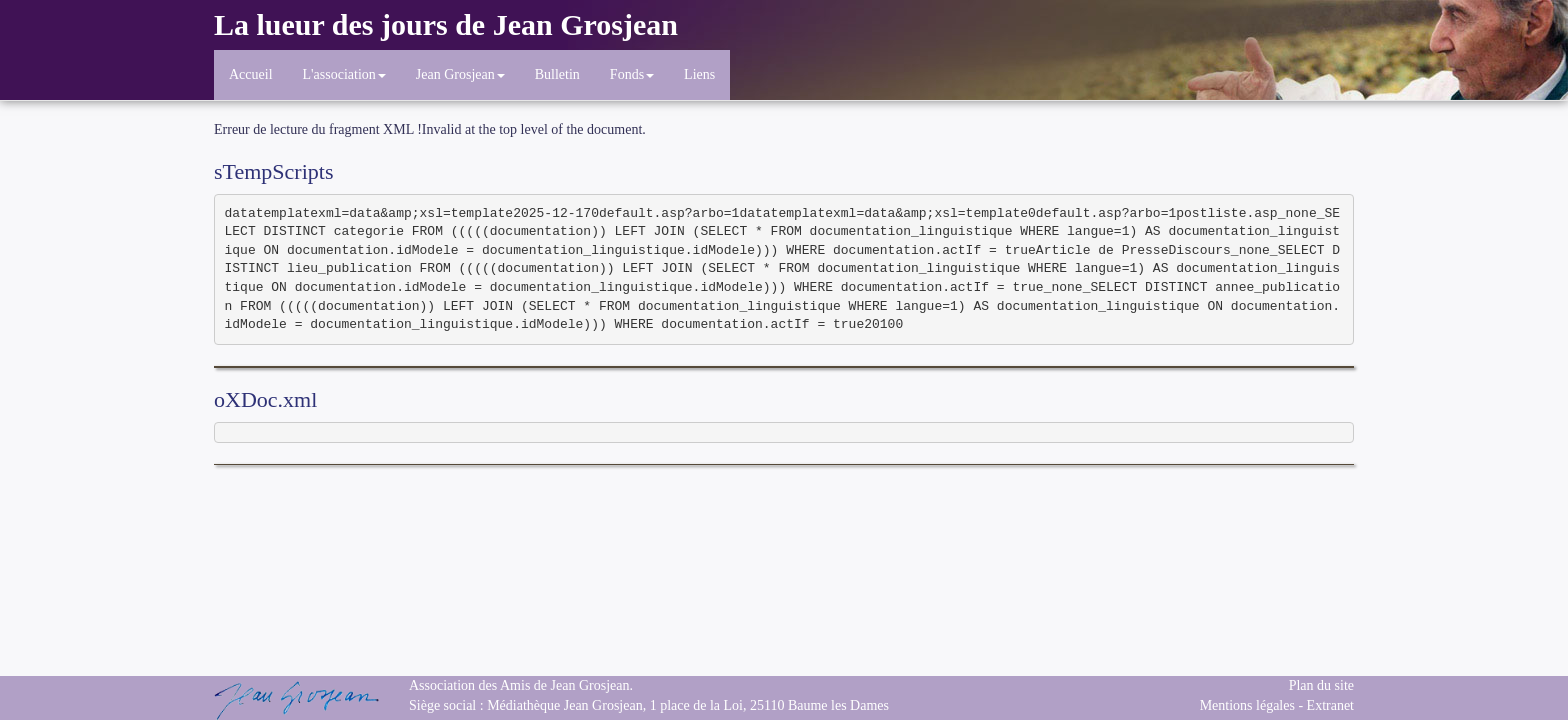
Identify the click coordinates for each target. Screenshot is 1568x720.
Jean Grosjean (460, 74)
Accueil (251, 74)
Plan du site (1321, 685)
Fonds (632, 74)
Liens (699, 74)
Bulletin (557, 74)
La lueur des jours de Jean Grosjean (446, 24)
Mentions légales (1247, 705)
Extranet (1330, 705)
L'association (344, 74)
